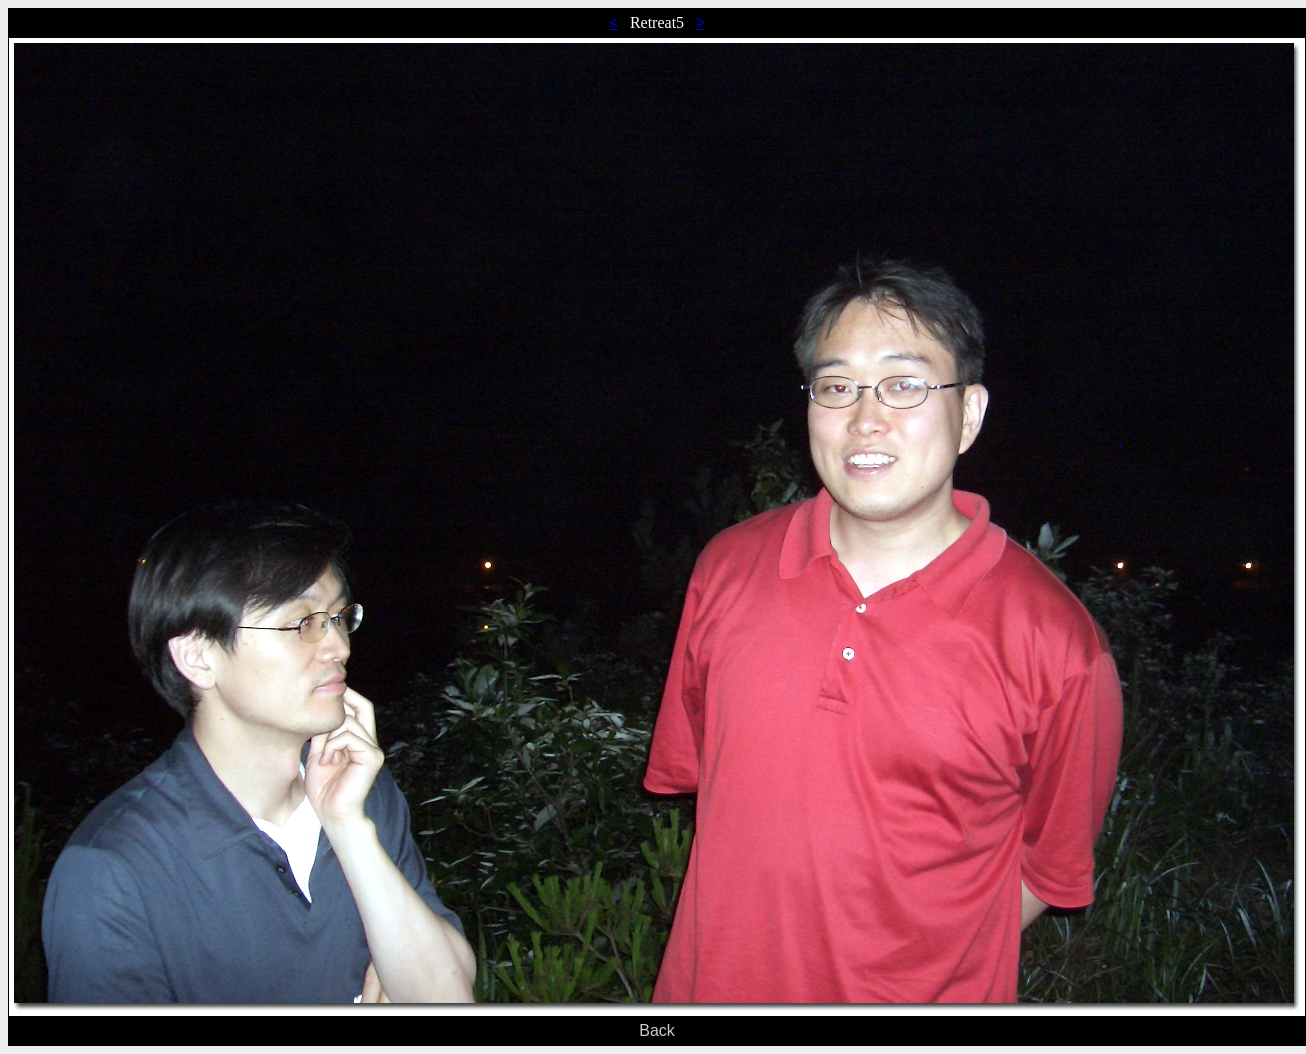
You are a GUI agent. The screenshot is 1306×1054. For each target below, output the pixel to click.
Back (657, 1030)
